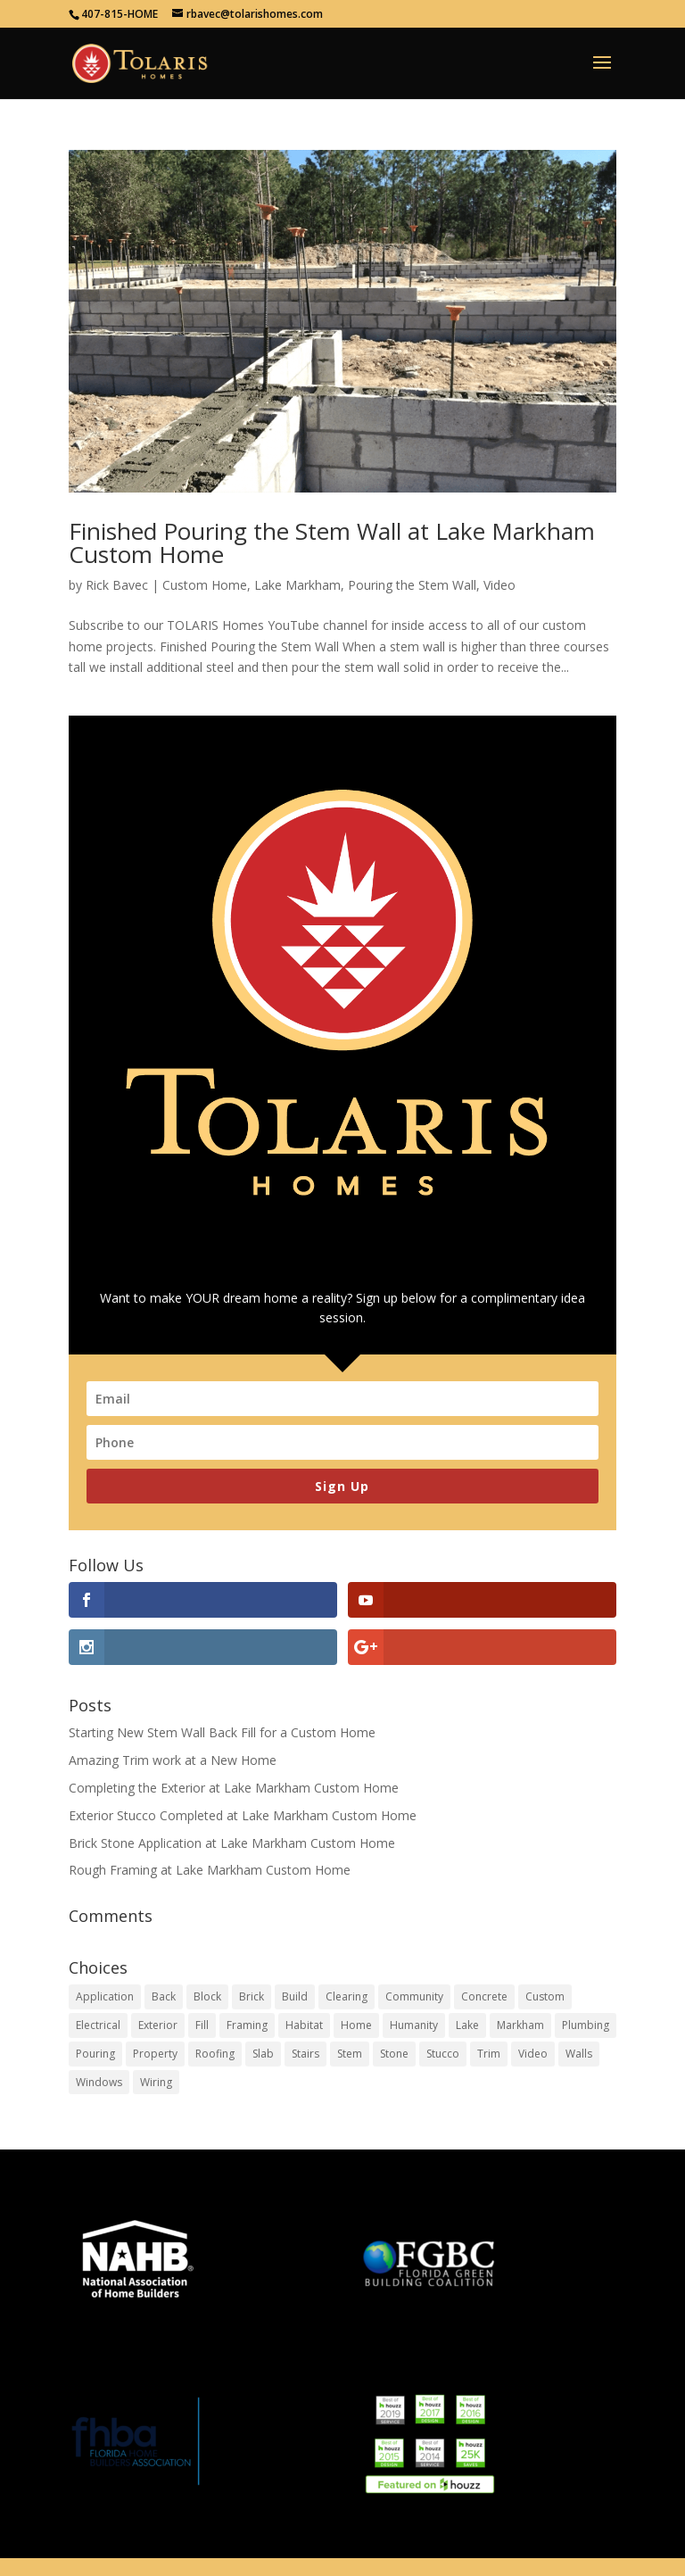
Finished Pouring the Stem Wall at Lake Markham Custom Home (332, 542)
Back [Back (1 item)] (164, 1996)
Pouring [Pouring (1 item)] (95, 2053)
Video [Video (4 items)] (533, 2053)
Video (499, 584)
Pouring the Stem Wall (412, 584)
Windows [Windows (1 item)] (99, 2082)
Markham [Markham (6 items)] (520, 2025)
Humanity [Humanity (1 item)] (414, 2025)
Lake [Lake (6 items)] (467, 2025)
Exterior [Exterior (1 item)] (157, 2025)
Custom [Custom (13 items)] (545, 1996)
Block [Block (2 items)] (207, 1996)
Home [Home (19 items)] (356, 2025)
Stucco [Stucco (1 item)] (442, 2053)
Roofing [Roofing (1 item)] (215, 2053)
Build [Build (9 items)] (295, 1996)
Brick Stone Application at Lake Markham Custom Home (232, 1843)
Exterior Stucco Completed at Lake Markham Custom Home (243, 1815)
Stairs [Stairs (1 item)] (305, 2053)
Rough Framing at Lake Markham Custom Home (210, 1869)
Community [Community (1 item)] (414, 1996)
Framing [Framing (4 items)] (247, 2025)
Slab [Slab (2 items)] (263, 2053)
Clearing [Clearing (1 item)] (346, 1996)
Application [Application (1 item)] (105, 1996)
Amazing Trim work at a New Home (172, 1760)
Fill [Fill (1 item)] (202, 2025)
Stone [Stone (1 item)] (394, 2053)
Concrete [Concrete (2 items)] (484, 1996)
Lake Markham (297, 584)
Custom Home (204, 584)
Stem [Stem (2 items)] (349, 2053)
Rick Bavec (117, 584)
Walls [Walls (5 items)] (578, 2053)
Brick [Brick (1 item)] (251, 1996)
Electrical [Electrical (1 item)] (98, 2025)
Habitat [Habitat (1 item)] (304, 2025)
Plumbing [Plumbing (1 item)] (585, 2025)
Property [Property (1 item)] (155, 2053)
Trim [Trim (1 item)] (488, 2053)
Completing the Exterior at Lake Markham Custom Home (234, 1787)
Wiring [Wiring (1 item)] (156, 2082)
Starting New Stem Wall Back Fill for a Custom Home (222, 1732)
